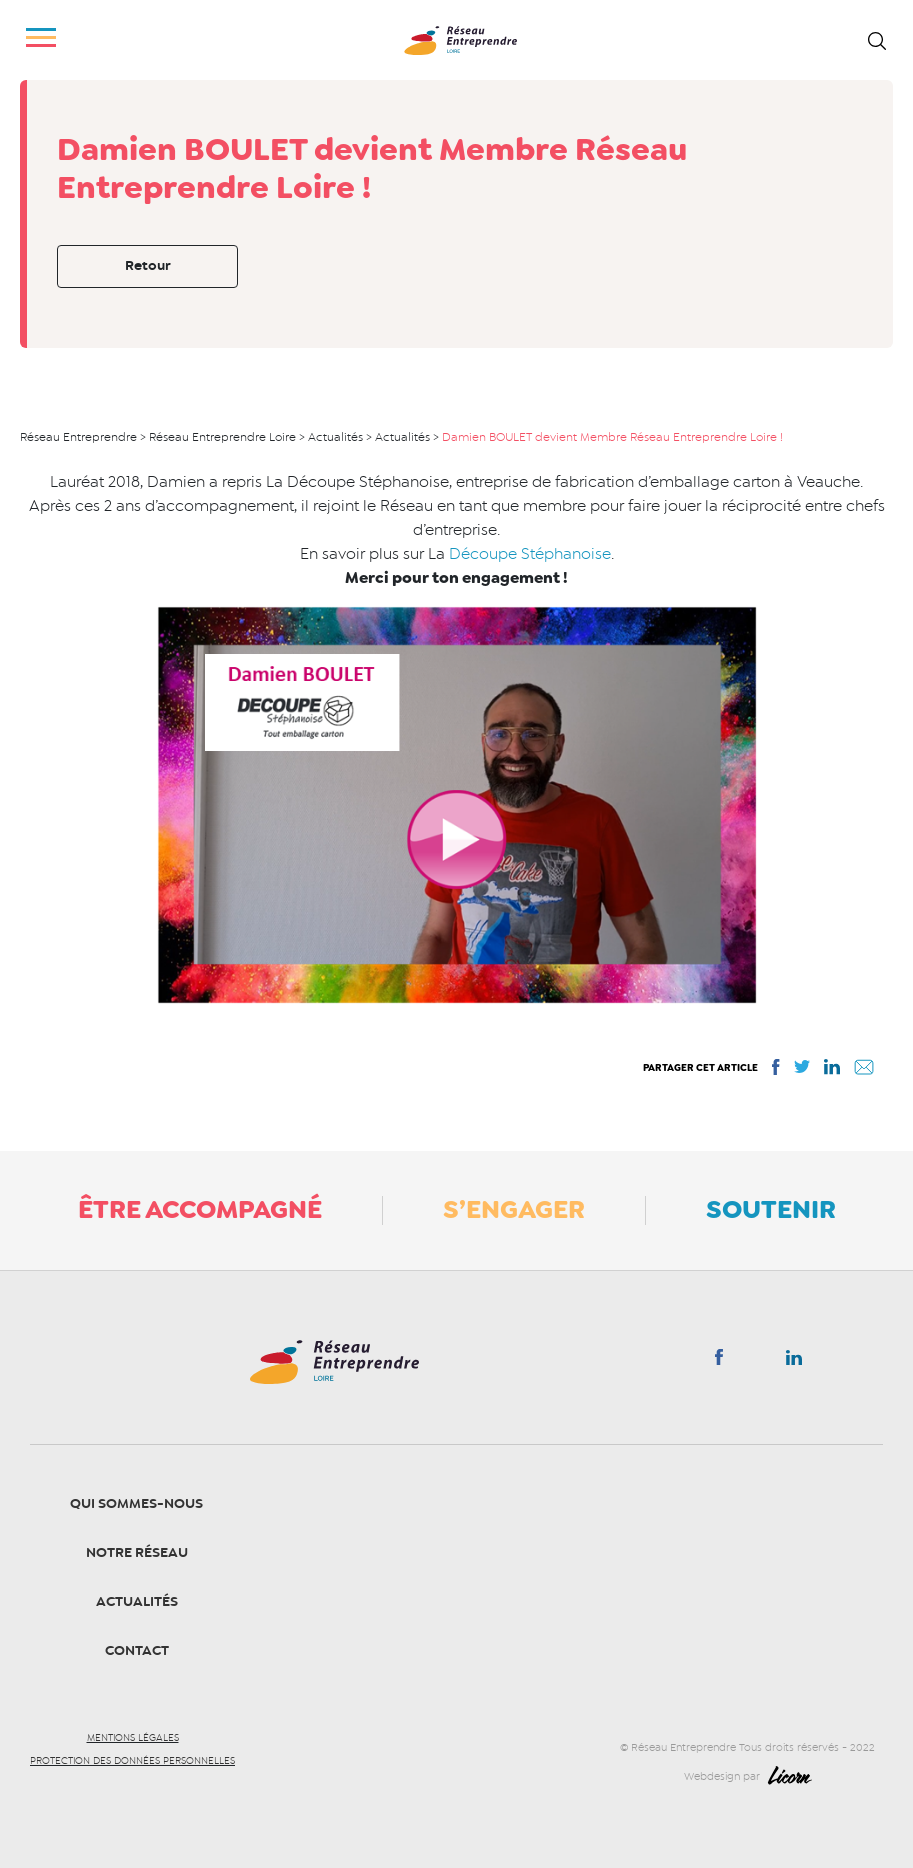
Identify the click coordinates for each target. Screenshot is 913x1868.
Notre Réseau (137, 1552)
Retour (148, 265)
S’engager (514, 1209)
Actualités (137, 1601)
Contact (137, 1650)
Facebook (718, 1361)
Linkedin (794, 1362)
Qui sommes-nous (136, 1503)
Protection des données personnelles (132, 1761)
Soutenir (771, 1209)
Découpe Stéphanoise (530, 554)
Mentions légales (133, 1738)
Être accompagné (200, 1209)
